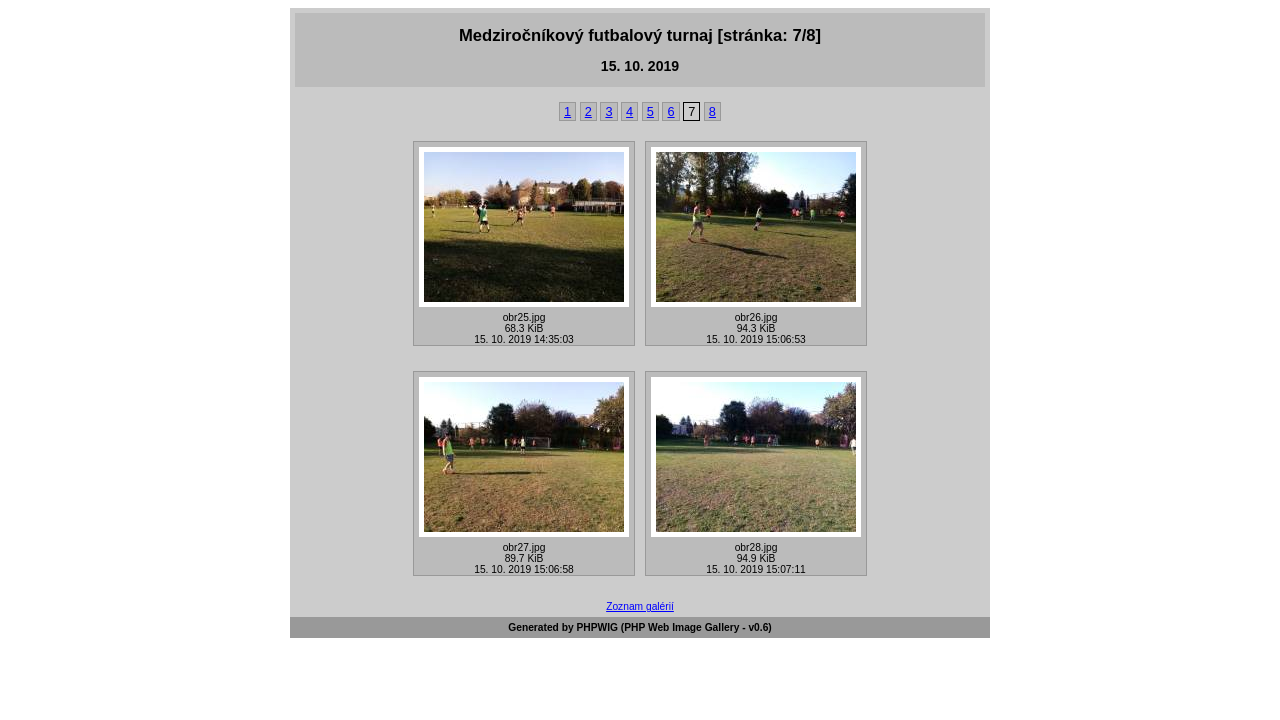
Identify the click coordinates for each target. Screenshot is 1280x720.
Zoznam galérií (640, 606)
